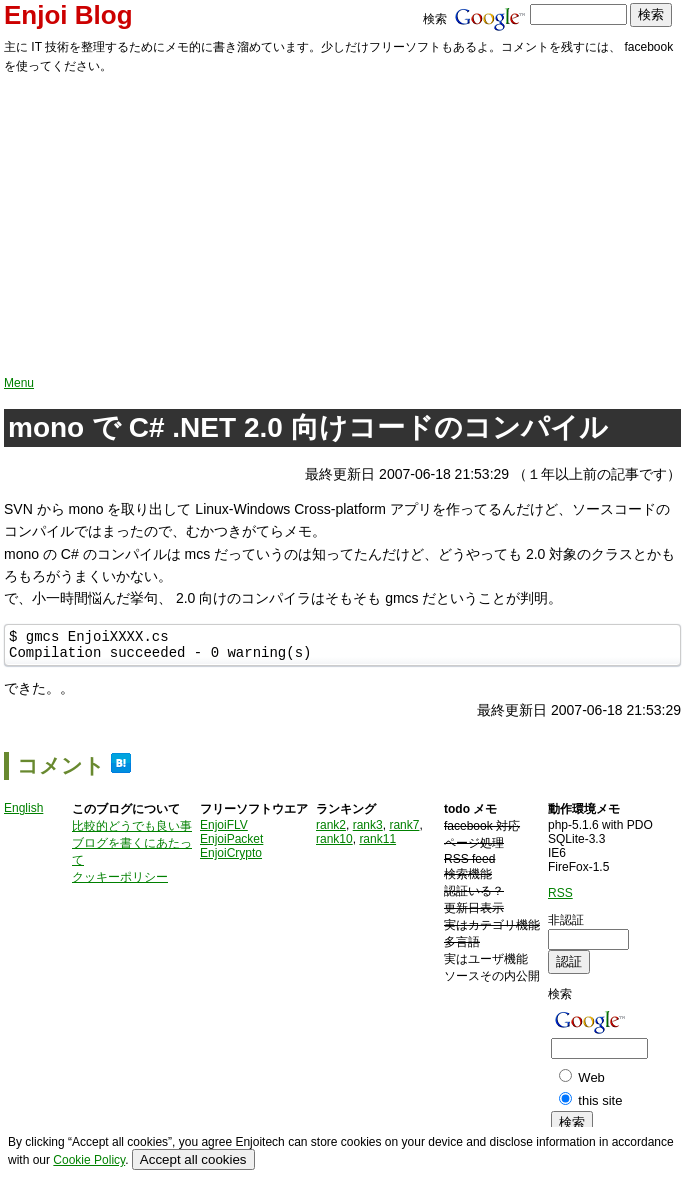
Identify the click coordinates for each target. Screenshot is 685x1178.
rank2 (331, 831)
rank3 (368, 831)
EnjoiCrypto (231, 859)
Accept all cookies (193, 1159)
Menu (19, 383)
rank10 (334, 845)
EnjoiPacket (231, 845)
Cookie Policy (89, 1160)
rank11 (377, 845)
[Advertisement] (342, 226)
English (23, 814)
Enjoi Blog (68, 15)
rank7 (404, 831)
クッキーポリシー (120, 883)
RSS (560, 899)
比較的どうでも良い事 (132, 832)
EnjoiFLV (224, 831)
